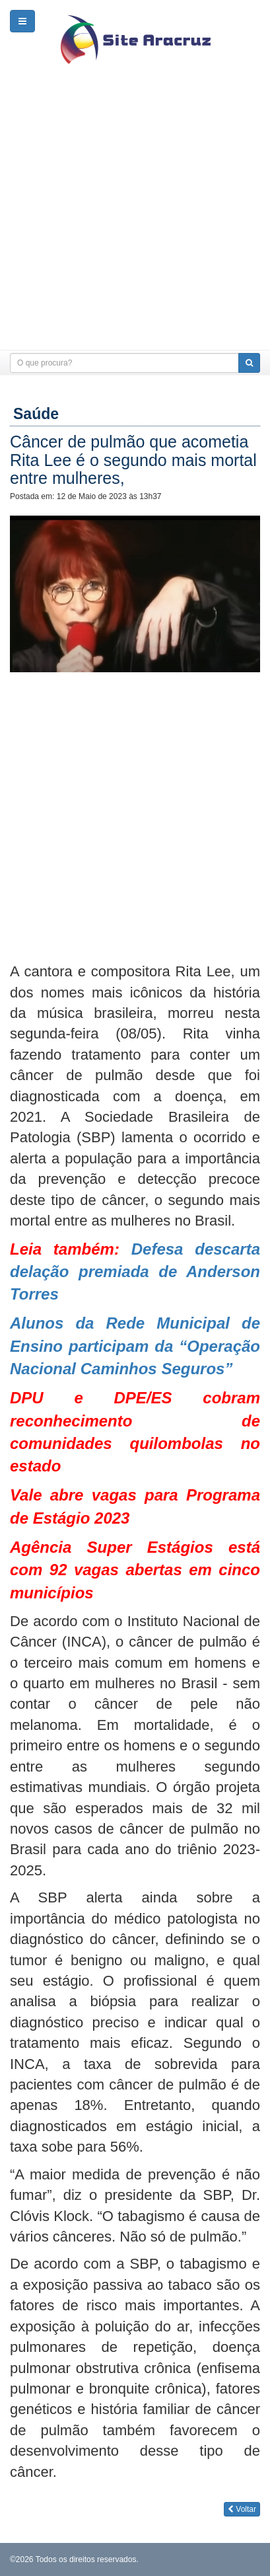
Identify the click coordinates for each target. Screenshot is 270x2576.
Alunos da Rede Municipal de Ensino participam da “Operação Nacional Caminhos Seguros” (135, 1346)
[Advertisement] (135, 214)
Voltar (242, 2509)
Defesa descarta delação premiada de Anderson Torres (135, 1272)
